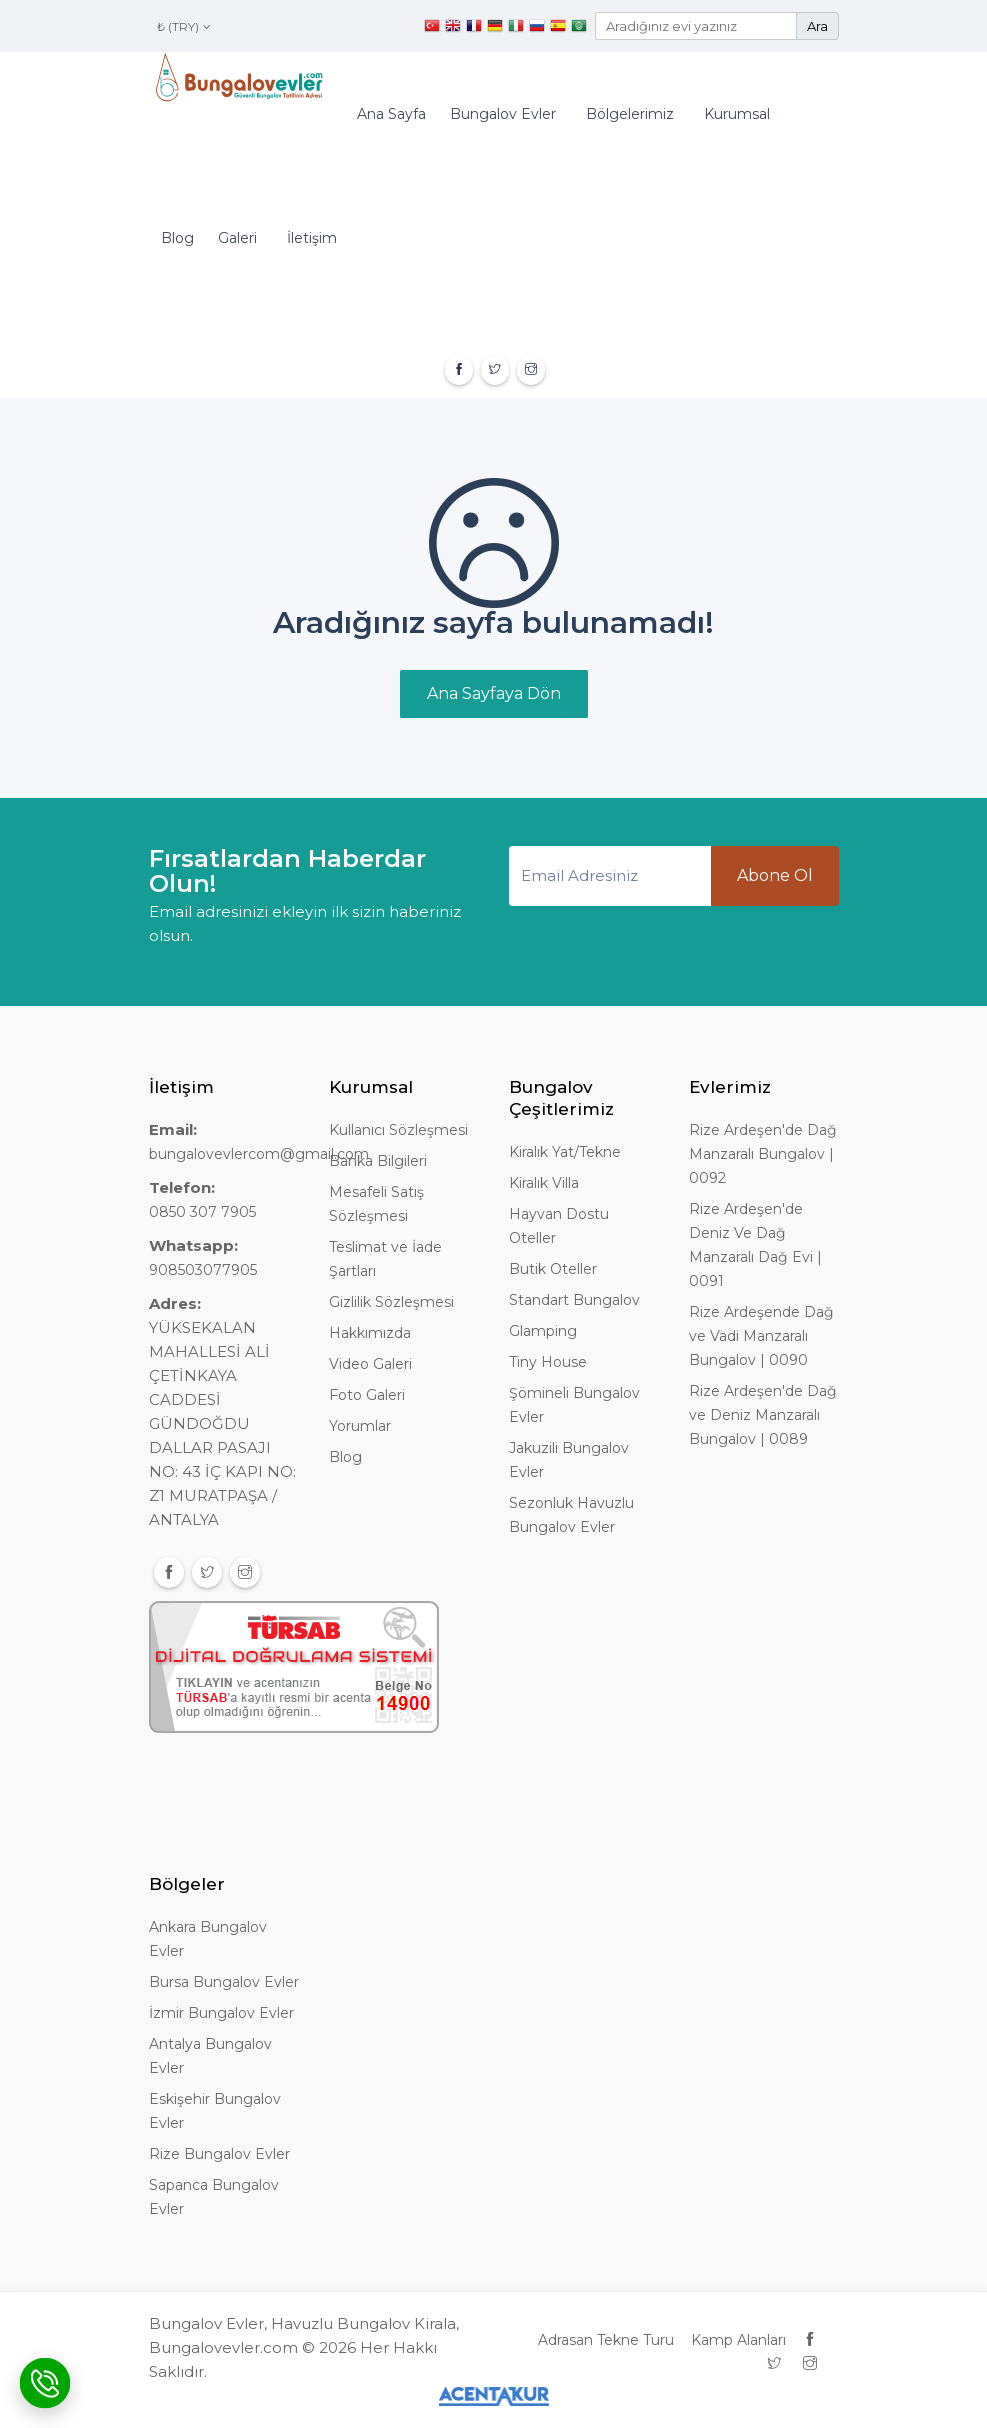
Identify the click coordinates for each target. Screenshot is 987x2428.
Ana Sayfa (391, 114)
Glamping (543, 1331)
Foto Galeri (367, 1395)
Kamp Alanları (738, 2340)
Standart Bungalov (574, 1300)
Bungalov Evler (503, 114)
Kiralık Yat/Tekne (565, 1152)
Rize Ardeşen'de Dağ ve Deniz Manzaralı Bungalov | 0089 (763, 1415)
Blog (177, 238)
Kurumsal (737, 114)
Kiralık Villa (544, 1183)
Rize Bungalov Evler (219, 2154)
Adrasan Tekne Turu (606, 2340)
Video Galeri (370, 1364)
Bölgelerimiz (630, 114)
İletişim (312, 238)
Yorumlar (360, 1426)
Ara (817, 26)
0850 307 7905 (202, 1212)
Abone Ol (775, 875)
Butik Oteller (553, 1269)
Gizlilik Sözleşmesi (391, 1302)
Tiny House (548, 1362)
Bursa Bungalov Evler (224, 1982)
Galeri (237, 238)
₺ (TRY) (184, 26)
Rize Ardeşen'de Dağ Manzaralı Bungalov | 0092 (763, 1154)
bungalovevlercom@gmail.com (259, 1154)
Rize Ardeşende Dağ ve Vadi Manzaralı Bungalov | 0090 (761, 1336)
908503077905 (203, 1270)
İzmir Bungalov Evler (221, 2013)
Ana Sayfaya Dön (494, 693)
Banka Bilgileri (378, 1161)
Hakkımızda (370, 1333)
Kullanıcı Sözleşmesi (398, 1130)
